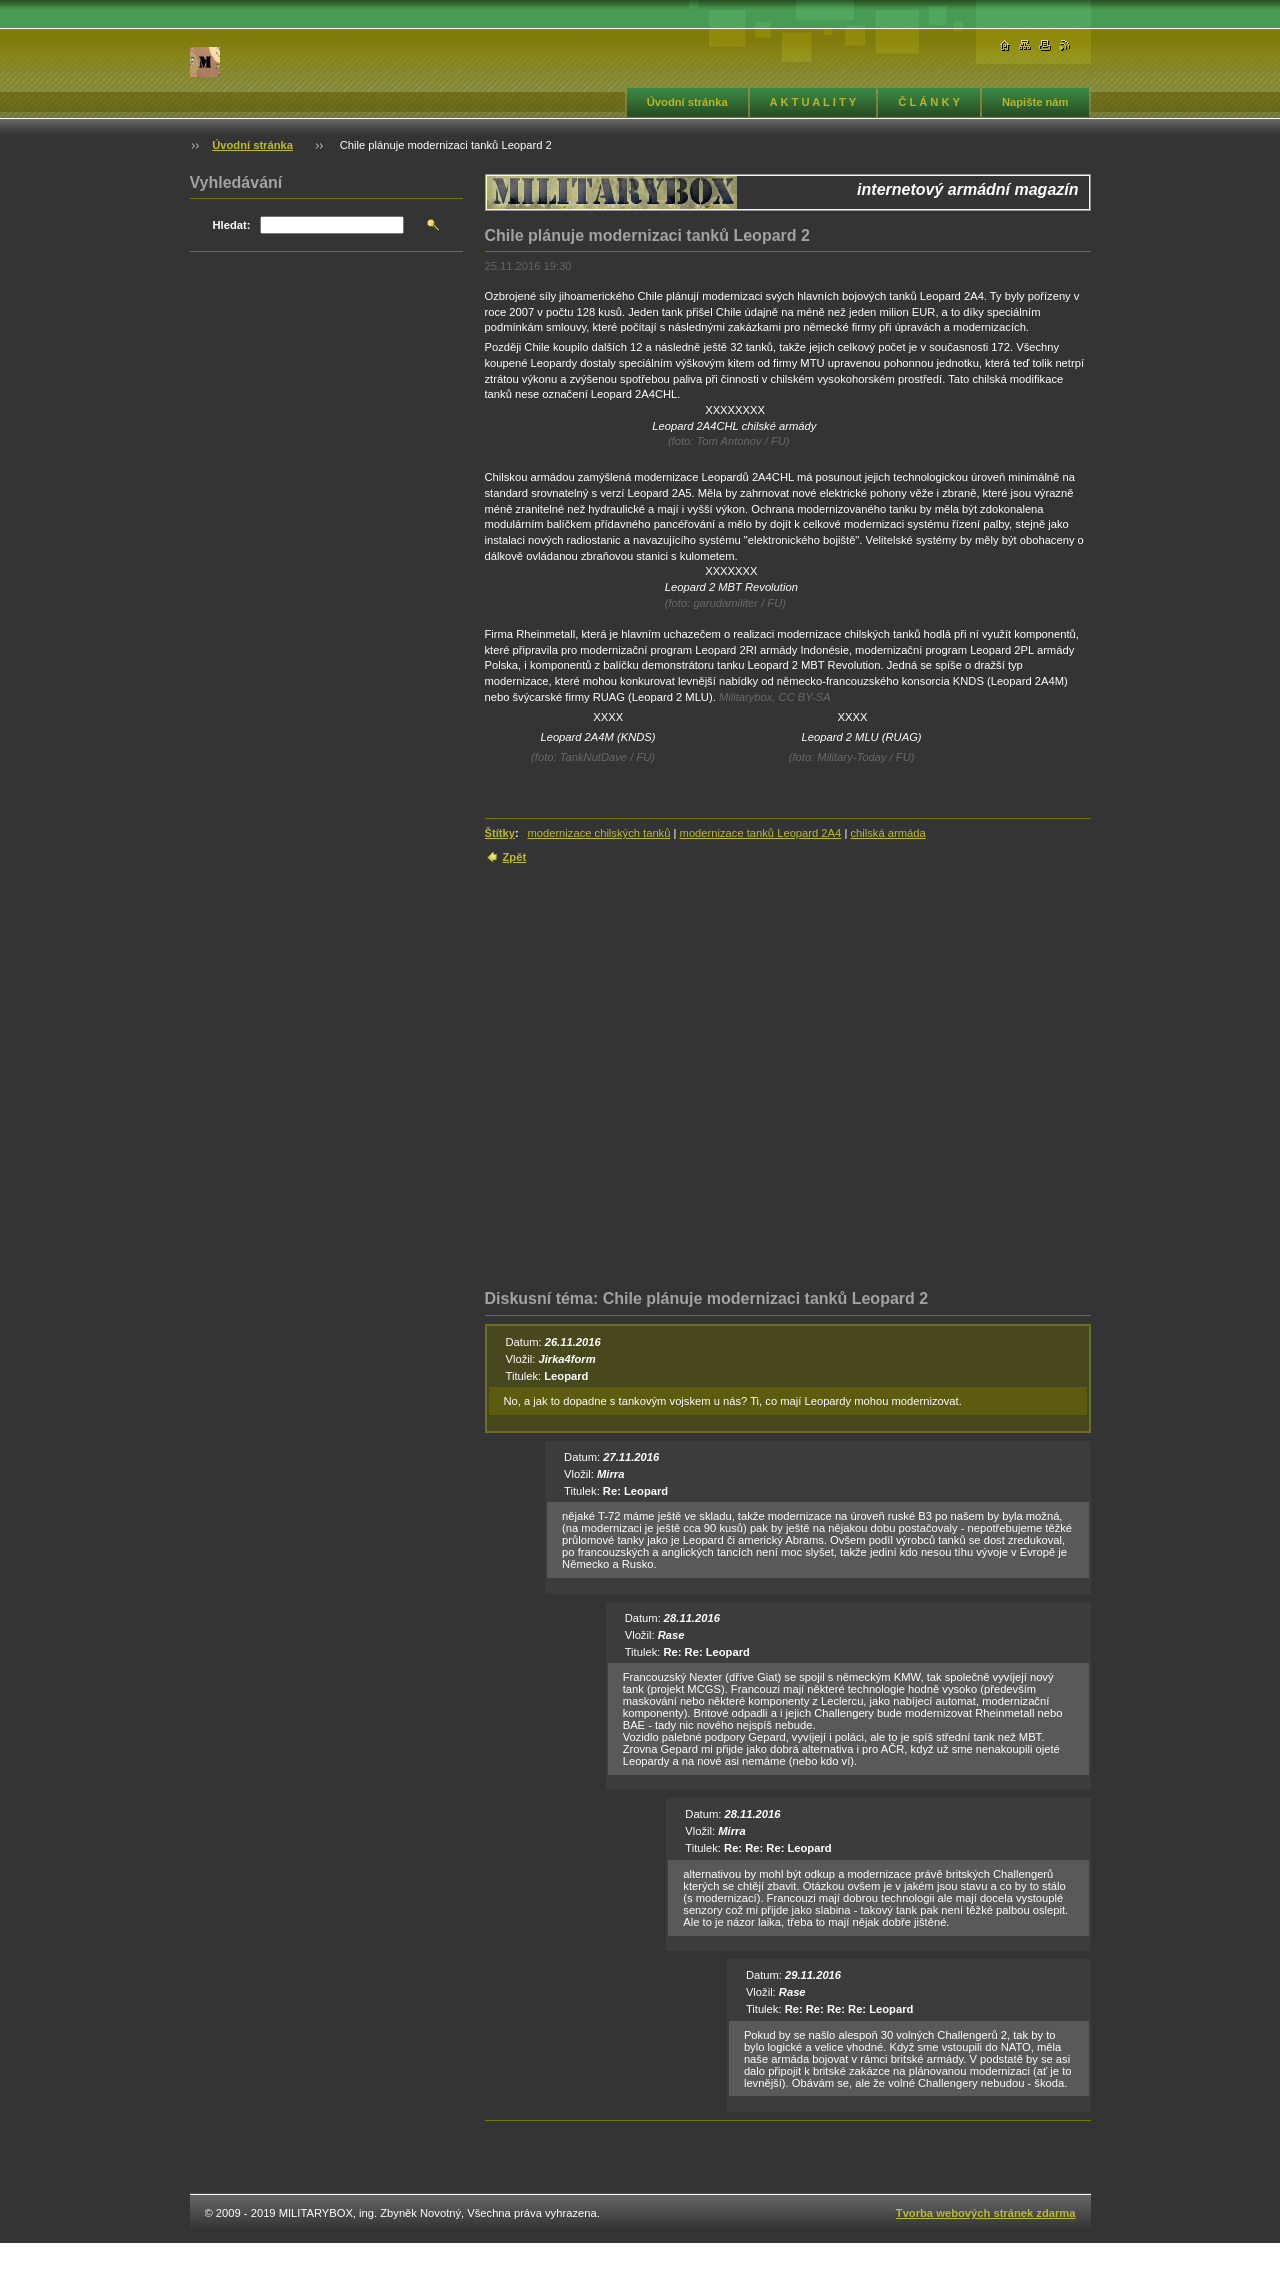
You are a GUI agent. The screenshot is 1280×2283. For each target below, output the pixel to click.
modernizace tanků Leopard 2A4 (761, 833)
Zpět (515, 857)
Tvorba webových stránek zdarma (986, 2213)
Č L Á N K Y (929, 102)
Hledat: (232, 225)
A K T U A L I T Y (813, 102)
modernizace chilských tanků (598, 833)
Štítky (500, 833)
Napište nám (1035, 102)
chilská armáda (887, 833)
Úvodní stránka (687, 102)
